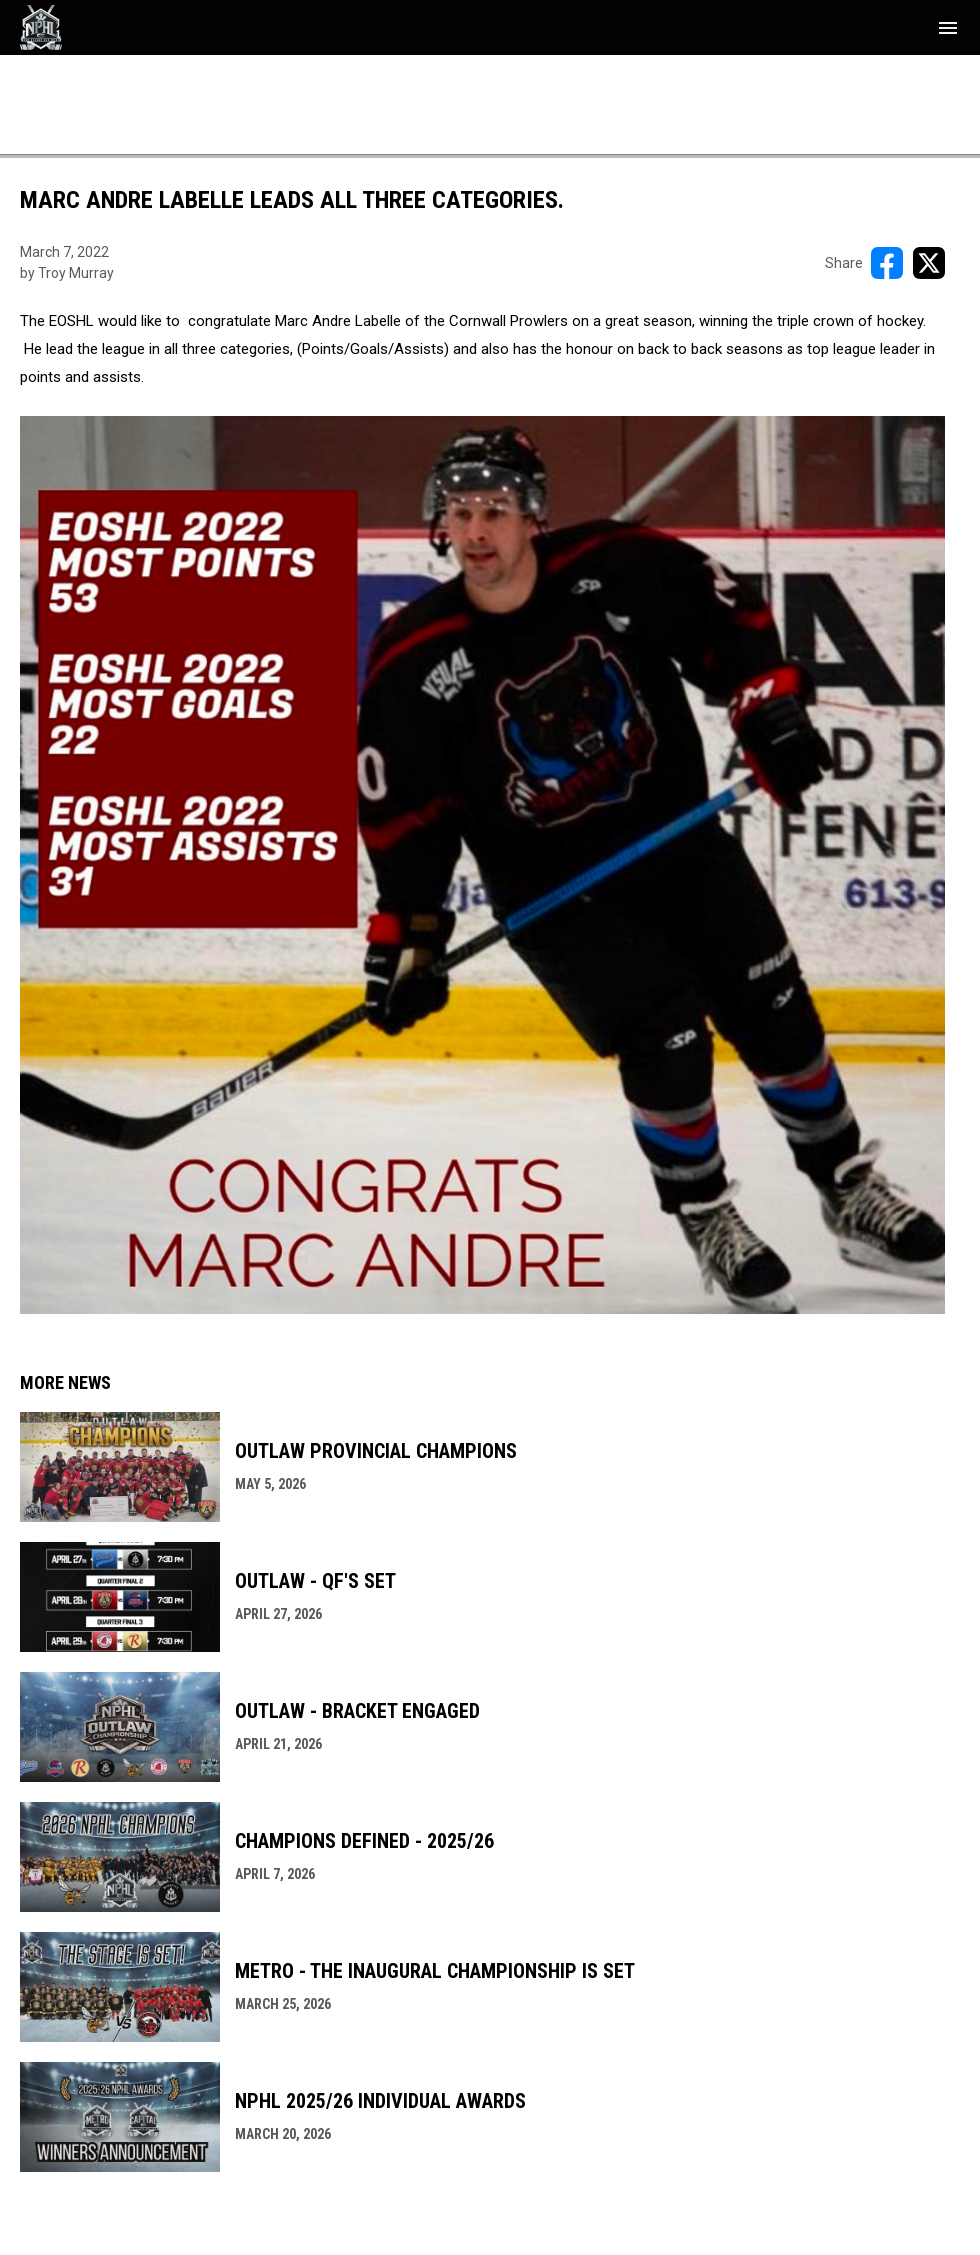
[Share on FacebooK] (887, 263)
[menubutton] (948, 28)
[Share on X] (929, 263)
